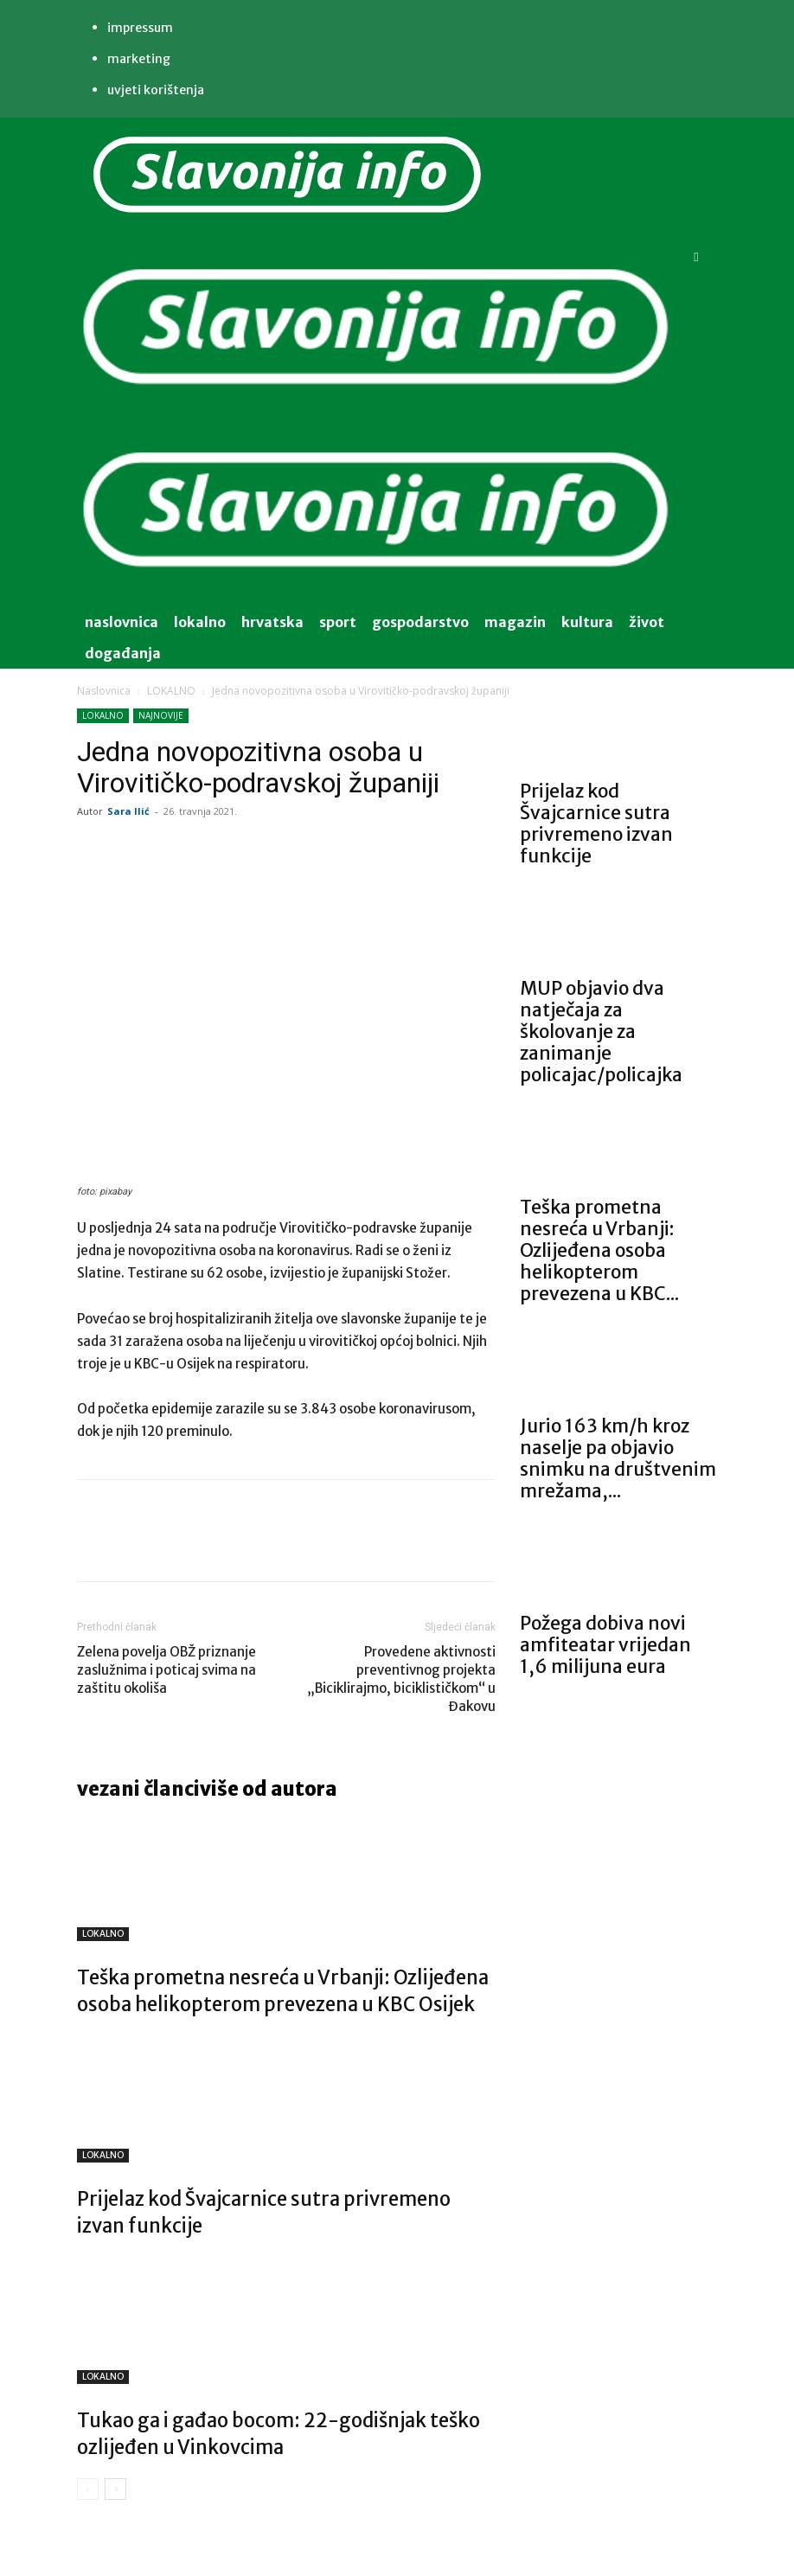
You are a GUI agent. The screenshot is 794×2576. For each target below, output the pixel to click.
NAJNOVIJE (160, 715)
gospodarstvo (420, 622)
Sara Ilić (128, 810)
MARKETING (138, 59)
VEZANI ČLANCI (138, 1788)
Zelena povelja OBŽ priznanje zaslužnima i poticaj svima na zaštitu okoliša (166, 1670)
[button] (696, 256)
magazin (515, 622)
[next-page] (115, 2489)
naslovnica (121, 622)
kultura (587, 622)
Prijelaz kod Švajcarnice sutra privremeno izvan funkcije (596, 823)
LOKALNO (171, 690)
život (646, 622)
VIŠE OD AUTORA (268, 1788)
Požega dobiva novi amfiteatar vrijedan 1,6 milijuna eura (605, 1645)
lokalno (200, 622)
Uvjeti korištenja (155, 90)
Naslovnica (104, 690)
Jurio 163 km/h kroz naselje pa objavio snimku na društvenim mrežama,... (618, 1458)
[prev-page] (88, 2489)
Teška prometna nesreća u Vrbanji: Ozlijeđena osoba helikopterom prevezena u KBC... (599, 1250)
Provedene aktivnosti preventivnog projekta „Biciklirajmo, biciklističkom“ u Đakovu (402, 1679)
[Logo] (376, 415)
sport (337, 622)
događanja (123, 653)
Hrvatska (272, 622)
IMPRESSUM (140, 27)
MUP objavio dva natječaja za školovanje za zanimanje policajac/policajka (601, 1031)
